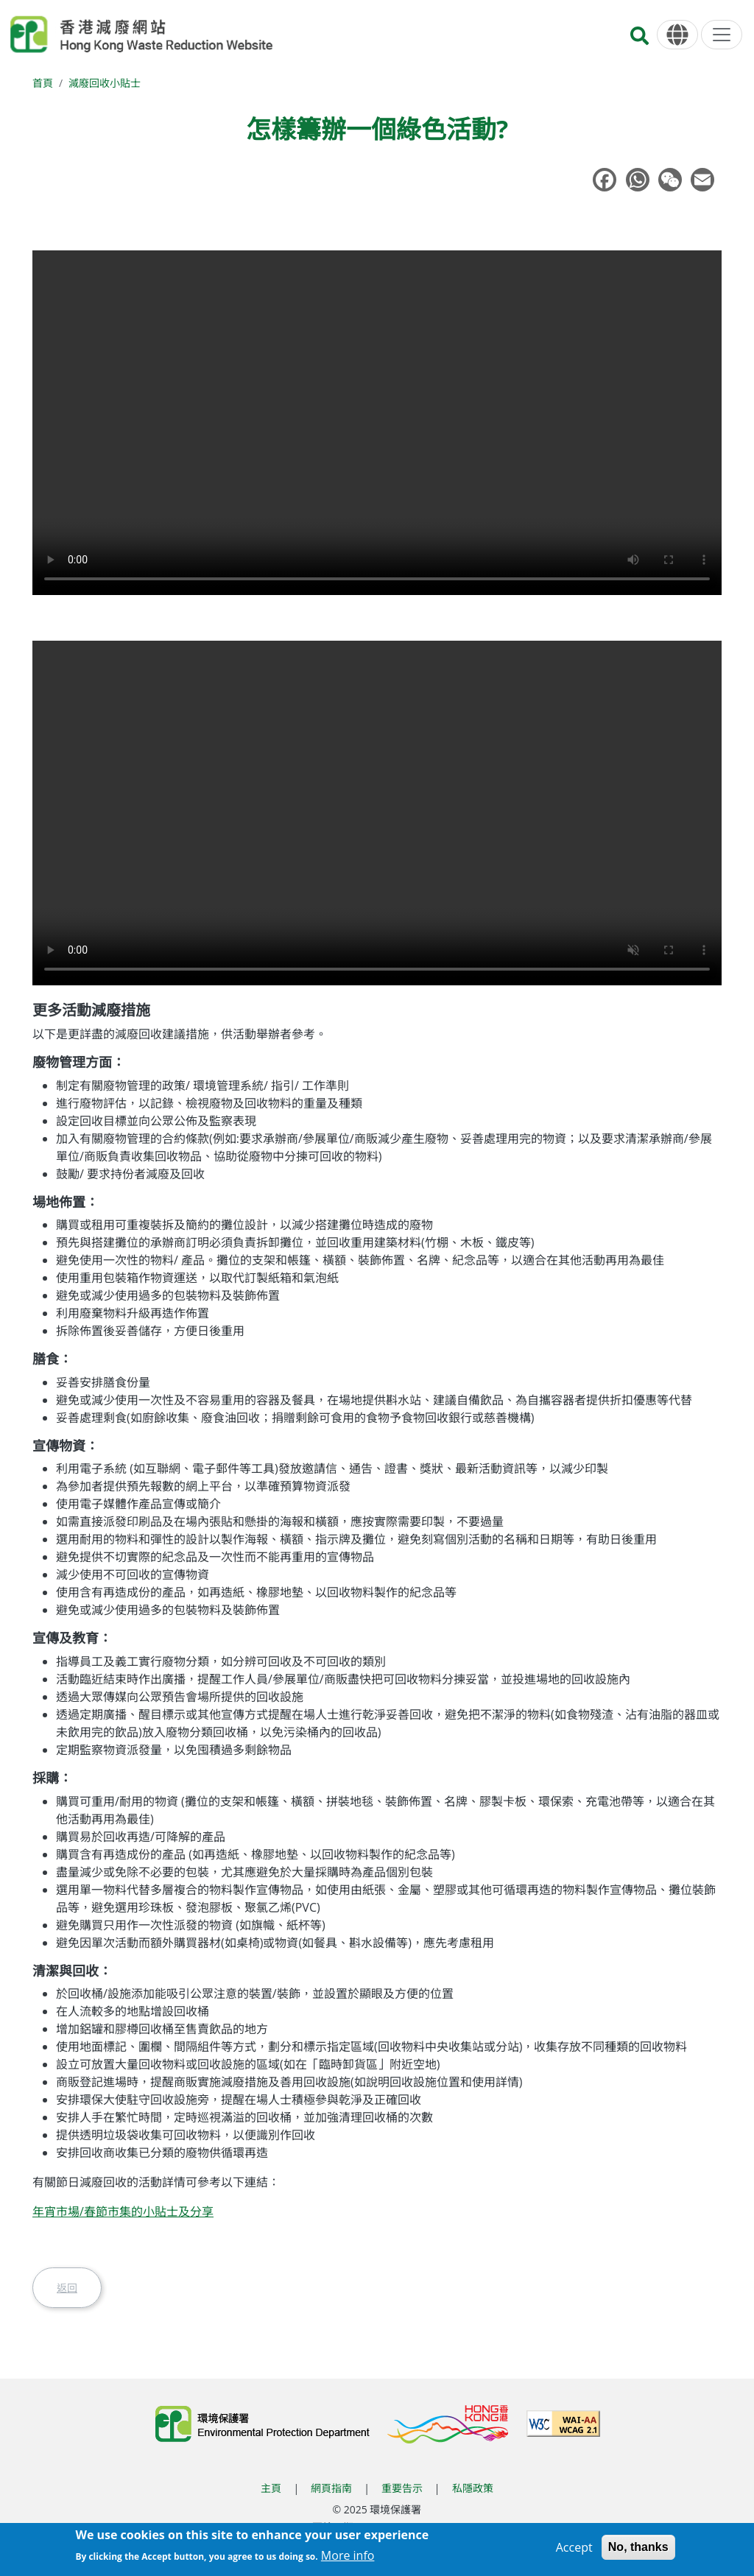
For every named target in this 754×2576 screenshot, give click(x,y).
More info (348, 2555)
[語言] (677, 35)
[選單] (721, 34)
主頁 (271, 2488)
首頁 (42, 83)
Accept (574, 2547)
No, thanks (638, 2547)
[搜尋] (639, 40)
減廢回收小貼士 (104, 83)
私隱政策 (472, 2488)
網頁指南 (331, 2488)
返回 (67, 2288)
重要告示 (402, 2488)
